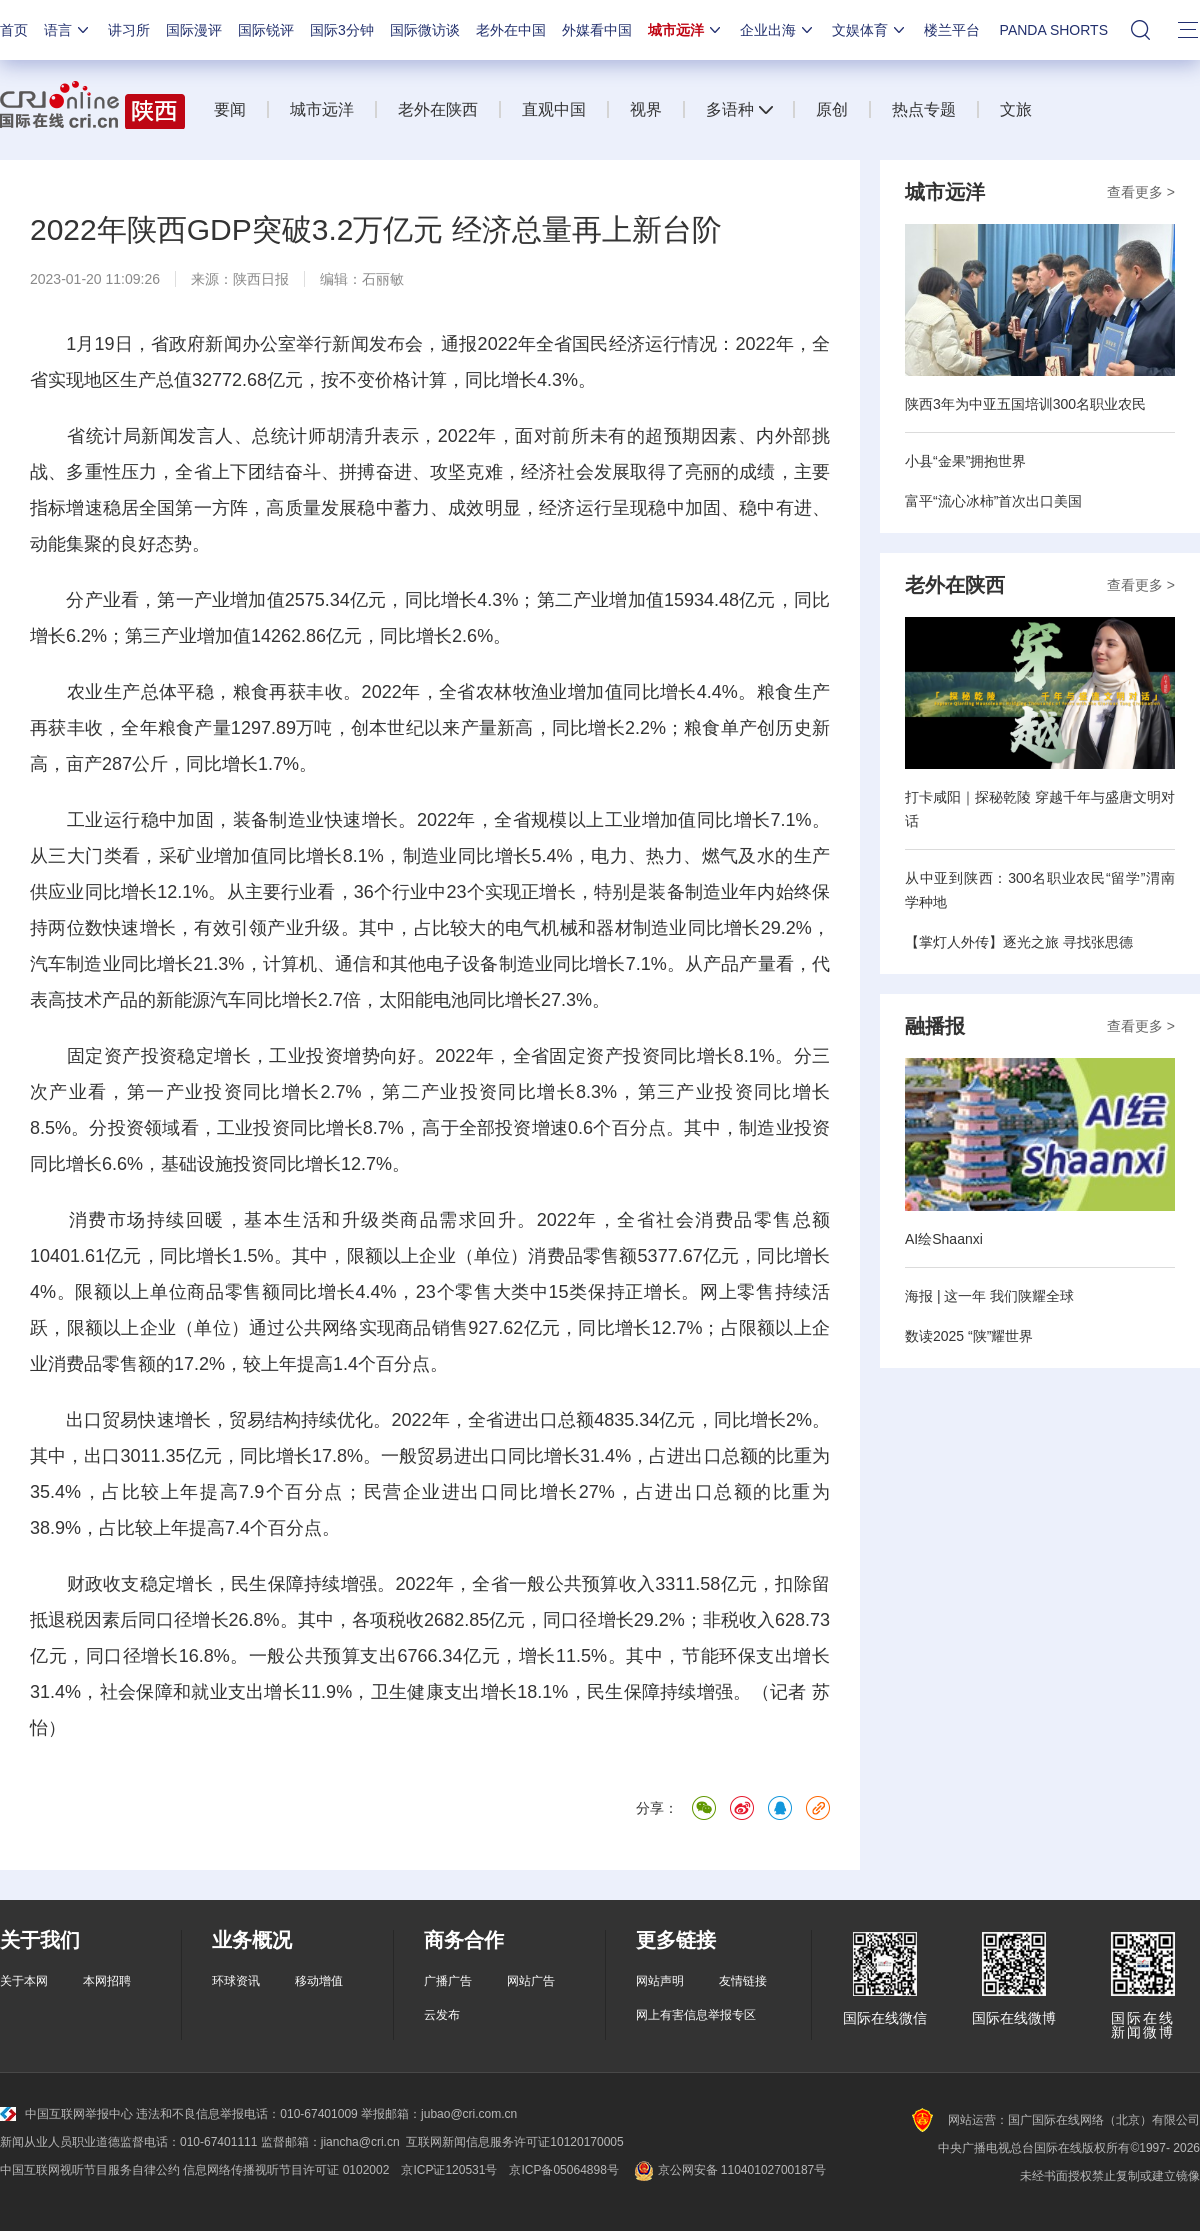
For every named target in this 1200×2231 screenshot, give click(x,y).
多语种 (730, 109)
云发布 (442, 2015)
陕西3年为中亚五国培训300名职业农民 (1025, 404)
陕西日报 (261, 279)
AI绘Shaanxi (944, 1239)
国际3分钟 (342, 30)
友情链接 (743, 1981)
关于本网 (24, 1981)
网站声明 (660, 1981)
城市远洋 (686, 30)
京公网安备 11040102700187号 (728, 2170)
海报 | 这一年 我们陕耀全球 (989, 1296)
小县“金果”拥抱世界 (965, 461)
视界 (646, 109)
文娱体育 (870, 30)
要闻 (230, 109)
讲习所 (129, 30)
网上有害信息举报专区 (696, 2015)
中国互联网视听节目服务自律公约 (90, 2170)
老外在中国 (511, 30)
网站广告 (531, 1981)
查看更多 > (1141, 192)
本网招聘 (107, 1981)
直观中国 (554, 109)
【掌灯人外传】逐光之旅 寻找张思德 (1019, 942)
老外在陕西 (438, 109)
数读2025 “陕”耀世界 (969, 1336)
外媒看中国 (597, 30)
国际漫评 (194, 30)
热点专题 (924, 109)
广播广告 (448, 1981)
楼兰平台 (952, 30)
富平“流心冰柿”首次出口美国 (993, 501)
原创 (832, 109)
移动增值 (319, 1981)
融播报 (935, 1026)
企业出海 (778, 30)
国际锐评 (266, 30)
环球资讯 (236, 1981)
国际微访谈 (425, 30)
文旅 (1016, 109)
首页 (14, 30)
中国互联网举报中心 (66, 2114)
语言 (68, 30)
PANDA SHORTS (1054, 30)
